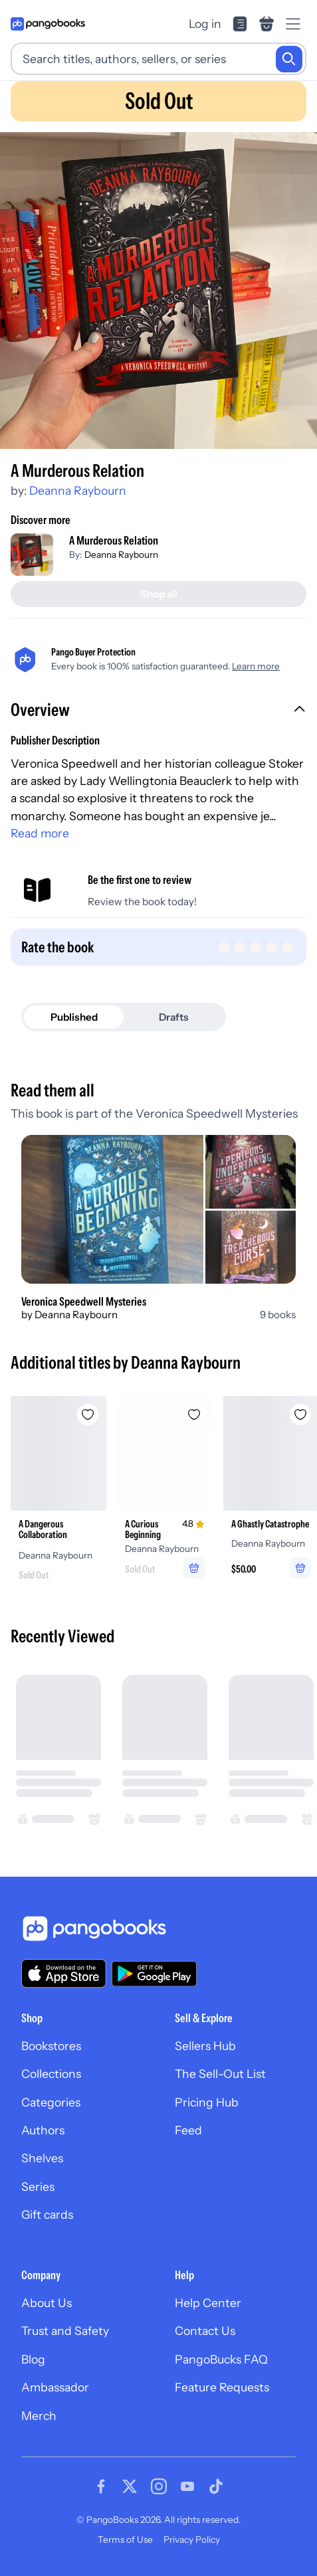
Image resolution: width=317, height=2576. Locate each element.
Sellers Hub (205, 2046)
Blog (33, 2359)
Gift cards (47, 2214)
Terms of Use (125, 2539)
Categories (50, 2102)
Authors (42, 2130)
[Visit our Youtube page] (187, 2486)
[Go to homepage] (48, 24)
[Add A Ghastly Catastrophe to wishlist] (300, 1414)
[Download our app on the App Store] (63, 1973)
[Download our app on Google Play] (154, 1973)
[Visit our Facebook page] (101, 2486)
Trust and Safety (65, 2331)
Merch (38, 2416)
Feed (188, 2130)
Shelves (42, 2158)
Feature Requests (222, 2387)
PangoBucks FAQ (221, 2359)
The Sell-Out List (220, 2074)
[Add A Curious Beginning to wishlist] (194, 1414)
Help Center (208, 2303)
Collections (51, 2074)
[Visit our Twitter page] (130, 2486)
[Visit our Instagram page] (159, 2486)
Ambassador (55, 2387)
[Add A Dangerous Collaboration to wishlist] (87, 1414)
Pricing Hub (207, 2102)
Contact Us (205, 2331)
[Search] (289, 59)
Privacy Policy (191, 2539)
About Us (46, 2303)
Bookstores (51, 2046)
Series (37, 2186)
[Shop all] (158, 594)
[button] (158, 711)
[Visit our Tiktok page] (216, 2486)
